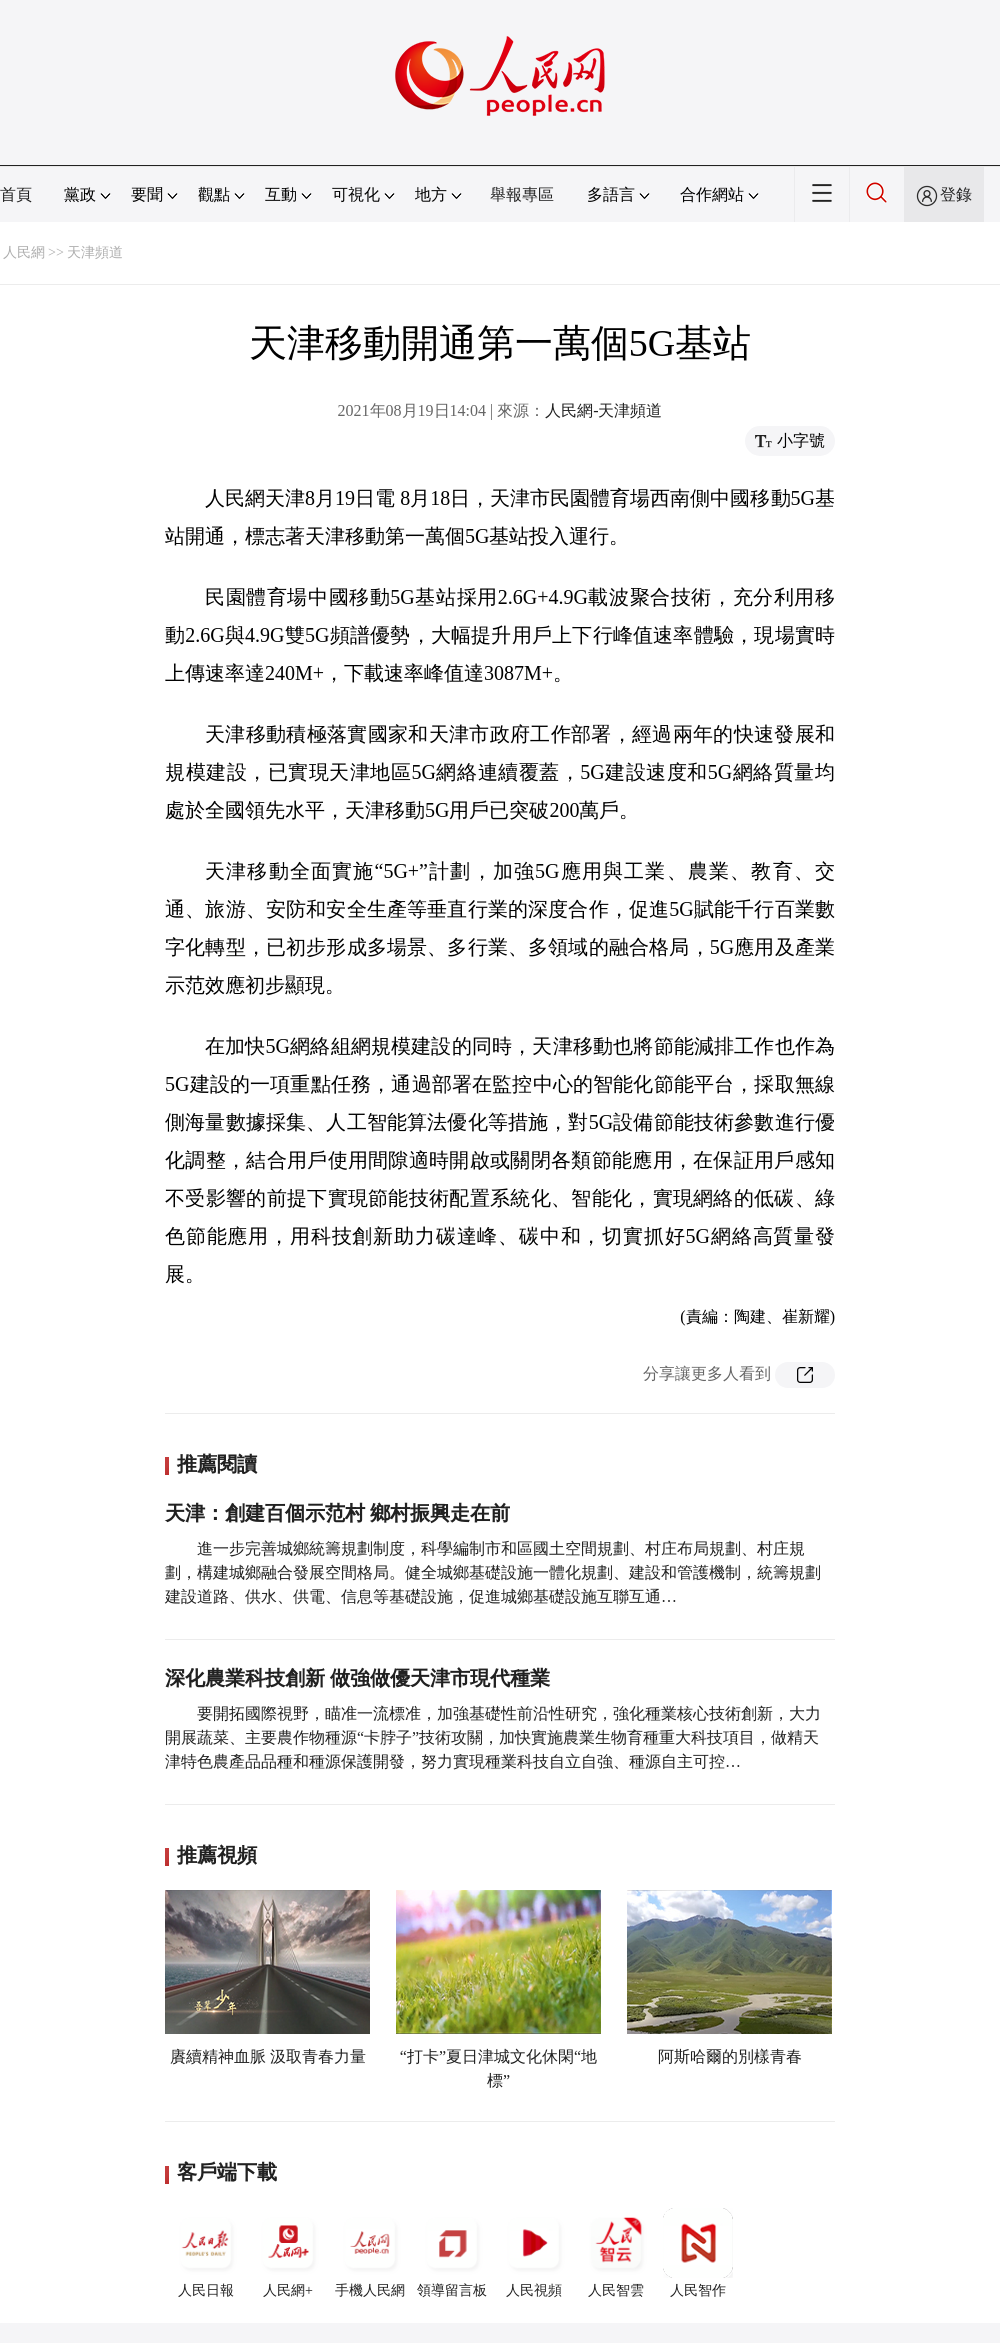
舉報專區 (522, 194)
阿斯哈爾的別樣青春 (730, 2056)
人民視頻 (534, 2253)
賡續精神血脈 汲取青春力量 (268, 2056)
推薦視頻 (217, 1855)
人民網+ (288, 2253)
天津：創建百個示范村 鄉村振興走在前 (337, 1513)
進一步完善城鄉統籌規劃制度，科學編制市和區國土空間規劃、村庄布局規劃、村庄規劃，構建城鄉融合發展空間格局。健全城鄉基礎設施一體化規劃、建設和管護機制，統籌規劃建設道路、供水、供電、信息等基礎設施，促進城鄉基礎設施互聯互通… (493, 1572)
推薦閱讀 (217, 1464)
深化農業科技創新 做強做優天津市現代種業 (357, 1678)
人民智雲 (616, 2253)
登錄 (956, 194)
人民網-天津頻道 (603, 410)
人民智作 (698, 2253)
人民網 (24, 252)
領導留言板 (452, 2253)
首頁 (16, 194)
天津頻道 (95, 252)
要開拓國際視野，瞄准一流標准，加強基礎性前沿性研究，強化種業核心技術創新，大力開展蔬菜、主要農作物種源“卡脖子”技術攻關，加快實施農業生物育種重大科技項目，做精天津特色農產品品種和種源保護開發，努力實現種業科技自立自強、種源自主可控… (493, 1737)
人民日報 (206, 2253)
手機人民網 (370, 2253)
